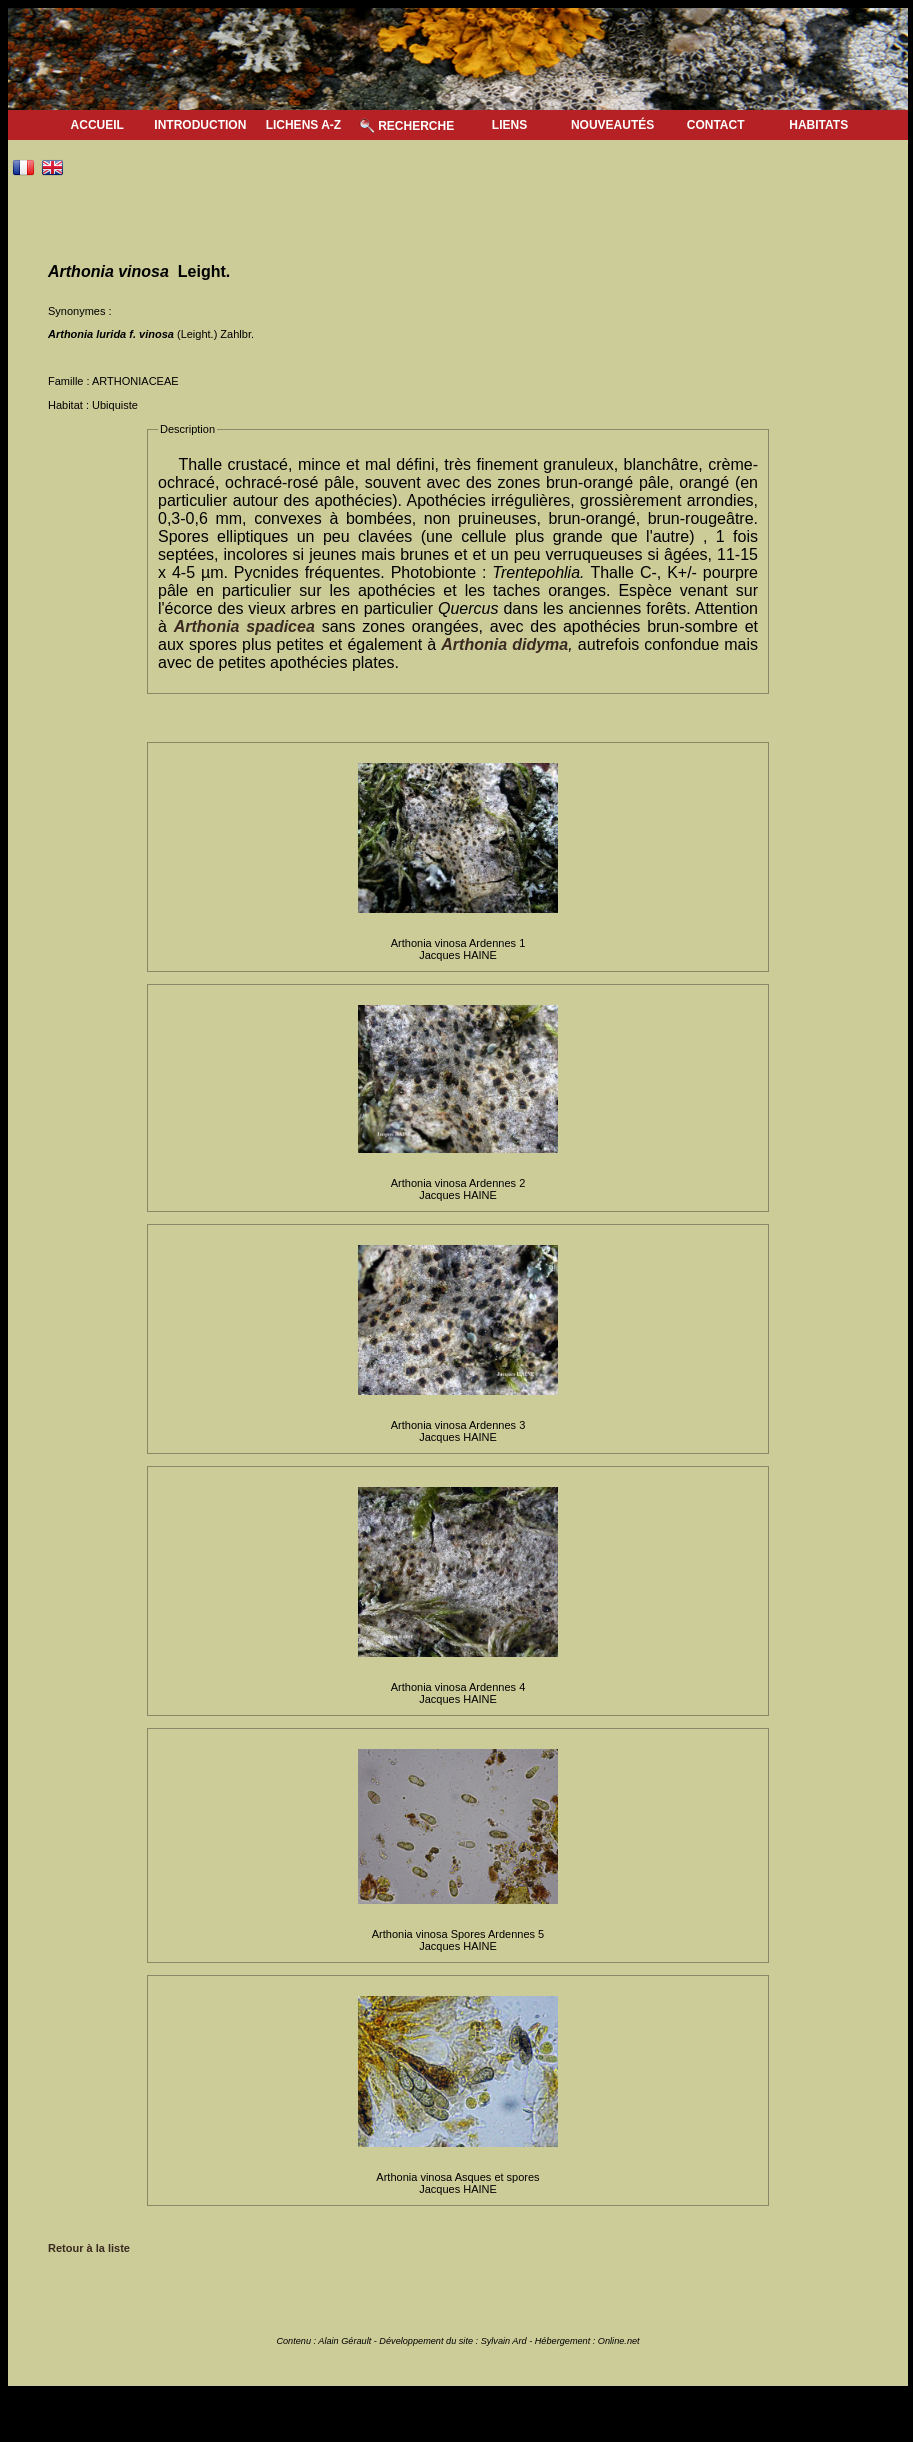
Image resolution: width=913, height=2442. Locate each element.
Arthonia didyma (504, 644)
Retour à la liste (89, 2248)
